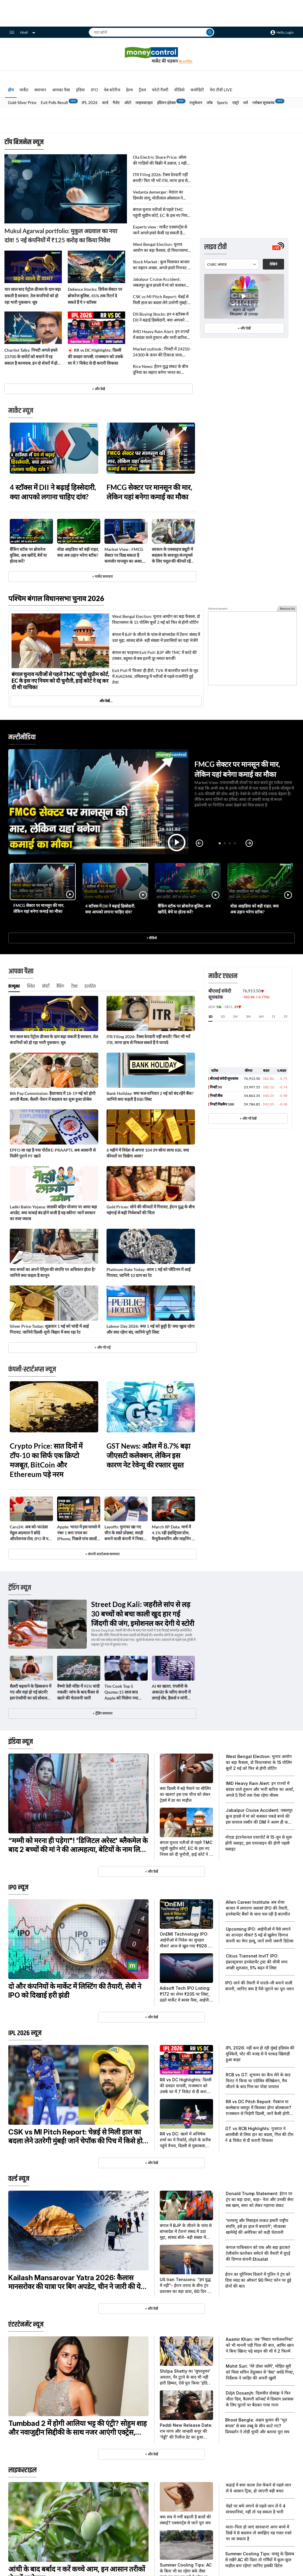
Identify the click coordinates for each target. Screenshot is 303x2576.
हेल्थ (129, 89)
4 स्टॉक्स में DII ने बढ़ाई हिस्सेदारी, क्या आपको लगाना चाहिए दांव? (53, 492)
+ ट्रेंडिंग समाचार (102, 1713)
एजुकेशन (195, 102)
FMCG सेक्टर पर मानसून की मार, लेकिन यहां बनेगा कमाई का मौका (149, 492)
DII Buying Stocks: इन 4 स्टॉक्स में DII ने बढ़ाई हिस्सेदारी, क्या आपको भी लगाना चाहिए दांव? (161, 317)
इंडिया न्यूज (20, 1741)
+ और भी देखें (248, 1118)
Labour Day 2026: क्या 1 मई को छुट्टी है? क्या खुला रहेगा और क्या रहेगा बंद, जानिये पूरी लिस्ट (151, 1329)
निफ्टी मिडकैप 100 (222, 1104)
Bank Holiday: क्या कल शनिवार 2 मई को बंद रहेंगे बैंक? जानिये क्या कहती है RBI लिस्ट (150, 1096)
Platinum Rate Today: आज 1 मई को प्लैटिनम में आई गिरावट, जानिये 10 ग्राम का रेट (149, 1272)
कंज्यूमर (14, 986)
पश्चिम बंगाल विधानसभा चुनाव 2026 (56, 598)
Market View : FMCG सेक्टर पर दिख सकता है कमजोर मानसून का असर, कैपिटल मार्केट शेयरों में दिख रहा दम (125, 555)
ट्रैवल (142, 89)
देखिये (273, 175)
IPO (94, 89)
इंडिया (80, 89)
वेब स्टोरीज (112, 89)
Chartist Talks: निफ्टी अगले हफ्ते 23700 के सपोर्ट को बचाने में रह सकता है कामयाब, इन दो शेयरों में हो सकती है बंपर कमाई (30, 357)
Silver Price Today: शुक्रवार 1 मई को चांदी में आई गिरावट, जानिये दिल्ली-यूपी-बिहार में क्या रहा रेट (49, 1329)
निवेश (31, 986)
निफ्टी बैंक (216, 1095)
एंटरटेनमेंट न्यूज (25, 2324)
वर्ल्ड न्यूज (18, 2179)
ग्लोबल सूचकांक (263, 102)
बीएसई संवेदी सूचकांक (224, 1078)
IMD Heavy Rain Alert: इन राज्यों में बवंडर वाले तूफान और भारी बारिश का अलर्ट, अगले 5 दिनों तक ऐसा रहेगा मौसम (161, 334)
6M (261, 1016)
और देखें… (105, 701)
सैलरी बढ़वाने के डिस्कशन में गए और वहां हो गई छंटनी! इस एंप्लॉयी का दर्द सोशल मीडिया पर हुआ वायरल (30, 1692)
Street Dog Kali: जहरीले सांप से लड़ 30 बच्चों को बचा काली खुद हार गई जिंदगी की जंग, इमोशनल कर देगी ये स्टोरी (142, 1613)
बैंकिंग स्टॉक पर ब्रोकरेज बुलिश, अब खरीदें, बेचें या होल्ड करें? (28, 555)
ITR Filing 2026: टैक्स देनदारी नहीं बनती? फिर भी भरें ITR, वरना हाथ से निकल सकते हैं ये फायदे (160, 178)
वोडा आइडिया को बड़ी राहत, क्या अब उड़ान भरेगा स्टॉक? (78, 552)
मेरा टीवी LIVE (221, 89)
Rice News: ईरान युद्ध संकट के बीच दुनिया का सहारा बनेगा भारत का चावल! (160, 369)
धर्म (245, 102)
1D (210, 1016)
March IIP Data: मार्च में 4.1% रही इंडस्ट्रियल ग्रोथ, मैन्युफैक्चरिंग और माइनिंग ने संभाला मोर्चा (173, 1533)
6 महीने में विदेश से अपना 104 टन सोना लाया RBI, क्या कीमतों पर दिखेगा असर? (148, 1152)
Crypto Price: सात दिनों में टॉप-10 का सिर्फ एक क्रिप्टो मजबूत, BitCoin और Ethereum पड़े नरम (46, 1460)
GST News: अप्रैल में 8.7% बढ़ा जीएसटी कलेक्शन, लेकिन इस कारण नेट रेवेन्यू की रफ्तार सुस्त (148, 1455)
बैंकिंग (60, 986)
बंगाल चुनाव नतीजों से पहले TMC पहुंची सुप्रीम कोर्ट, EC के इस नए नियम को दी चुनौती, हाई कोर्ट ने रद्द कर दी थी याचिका (161, 212)
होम (11, 89)
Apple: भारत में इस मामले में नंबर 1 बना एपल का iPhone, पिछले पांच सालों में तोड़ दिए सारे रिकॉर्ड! (78, 1533)
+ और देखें (244, 239)
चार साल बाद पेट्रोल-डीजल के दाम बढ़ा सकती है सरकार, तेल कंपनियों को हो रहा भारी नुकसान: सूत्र (32, 296)
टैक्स (74, 986)
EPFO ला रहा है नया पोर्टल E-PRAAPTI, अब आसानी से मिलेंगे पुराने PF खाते (53, 1152)
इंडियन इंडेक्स (166, 102)
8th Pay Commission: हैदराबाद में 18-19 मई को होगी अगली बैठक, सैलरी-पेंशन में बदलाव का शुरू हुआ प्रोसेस (53, 1096)
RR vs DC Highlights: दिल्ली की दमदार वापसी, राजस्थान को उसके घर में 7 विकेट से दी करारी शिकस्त (95, 357)
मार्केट (24, 89)
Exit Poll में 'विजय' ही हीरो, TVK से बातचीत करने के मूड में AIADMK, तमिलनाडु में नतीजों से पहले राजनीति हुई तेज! (155, 676)
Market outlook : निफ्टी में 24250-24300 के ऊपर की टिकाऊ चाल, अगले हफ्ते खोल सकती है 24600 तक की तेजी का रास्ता (162, 352)
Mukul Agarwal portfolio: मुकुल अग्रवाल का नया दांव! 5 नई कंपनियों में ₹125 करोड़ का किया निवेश (60, 235)
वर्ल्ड (105, 102)
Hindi (27, 32)
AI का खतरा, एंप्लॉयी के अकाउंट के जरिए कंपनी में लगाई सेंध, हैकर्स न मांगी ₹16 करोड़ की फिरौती (171, 1692)
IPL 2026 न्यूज (25, 2033)
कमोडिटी (197, 89)
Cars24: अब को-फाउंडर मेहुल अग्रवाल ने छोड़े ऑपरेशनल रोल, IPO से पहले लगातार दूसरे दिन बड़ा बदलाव (31, 1533)
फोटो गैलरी (160, 89)
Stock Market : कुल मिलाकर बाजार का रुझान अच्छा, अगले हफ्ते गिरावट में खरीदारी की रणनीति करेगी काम (161, 265)
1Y (273, 1016)
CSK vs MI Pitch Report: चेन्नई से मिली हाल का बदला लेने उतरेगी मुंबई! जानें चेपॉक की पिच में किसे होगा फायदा (160, 300)
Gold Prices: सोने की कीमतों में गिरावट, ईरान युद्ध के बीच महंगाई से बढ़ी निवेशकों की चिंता (151, 1209)
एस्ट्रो (235, 102)
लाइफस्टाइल (144, 102)
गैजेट (116, 102)
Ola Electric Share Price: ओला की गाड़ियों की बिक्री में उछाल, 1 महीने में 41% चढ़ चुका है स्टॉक (161, 160)
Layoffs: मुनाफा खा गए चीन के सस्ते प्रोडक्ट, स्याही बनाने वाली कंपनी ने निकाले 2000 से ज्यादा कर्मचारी (125, 1533)
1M (235, 1016)
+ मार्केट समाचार (102, 576)
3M (248, 1016)
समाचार (40, 89)
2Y (286, 1016)
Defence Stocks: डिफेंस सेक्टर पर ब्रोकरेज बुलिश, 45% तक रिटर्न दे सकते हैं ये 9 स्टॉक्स (95, 296)
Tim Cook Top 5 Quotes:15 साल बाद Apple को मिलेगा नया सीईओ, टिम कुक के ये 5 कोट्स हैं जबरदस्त (122, 1692)
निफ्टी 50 (216, 1087)
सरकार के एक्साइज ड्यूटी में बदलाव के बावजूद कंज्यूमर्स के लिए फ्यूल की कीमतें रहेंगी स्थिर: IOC (173, 555)
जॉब (209, 102)
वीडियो (179, 89)
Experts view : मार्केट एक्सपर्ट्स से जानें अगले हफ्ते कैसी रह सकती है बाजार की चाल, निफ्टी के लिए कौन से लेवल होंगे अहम (160, 230)
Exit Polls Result (54, 102)
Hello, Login (285, 32)
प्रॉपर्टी (45, 986)
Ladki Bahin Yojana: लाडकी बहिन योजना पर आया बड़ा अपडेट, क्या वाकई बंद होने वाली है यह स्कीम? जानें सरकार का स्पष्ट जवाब (53, 1212)
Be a (185, 61)
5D (223, 1016)
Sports (222, 102)
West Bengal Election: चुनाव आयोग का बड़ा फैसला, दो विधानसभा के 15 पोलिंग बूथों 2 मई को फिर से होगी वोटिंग (160, 247)
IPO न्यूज (18, 1887)
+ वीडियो (151, 938)
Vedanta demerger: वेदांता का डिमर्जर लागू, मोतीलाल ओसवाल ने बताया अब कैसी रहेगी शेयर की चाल (159, 195)
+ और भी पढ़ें (102, 1347)
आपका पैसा (61, 89)
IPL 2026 (90, 102)
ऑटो (127, 102)
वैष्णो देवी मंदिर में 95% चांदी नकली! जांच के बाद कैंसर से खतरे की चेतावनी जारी (78, 1692)
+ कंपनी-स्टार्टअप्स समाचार (102, 1554)
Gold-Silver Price (22, 102)
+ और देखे (98, 389)
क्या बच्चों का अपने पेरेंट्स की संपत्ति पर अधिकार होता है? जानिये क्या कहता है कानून (53, 1272)
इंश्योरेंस (90, 986)
